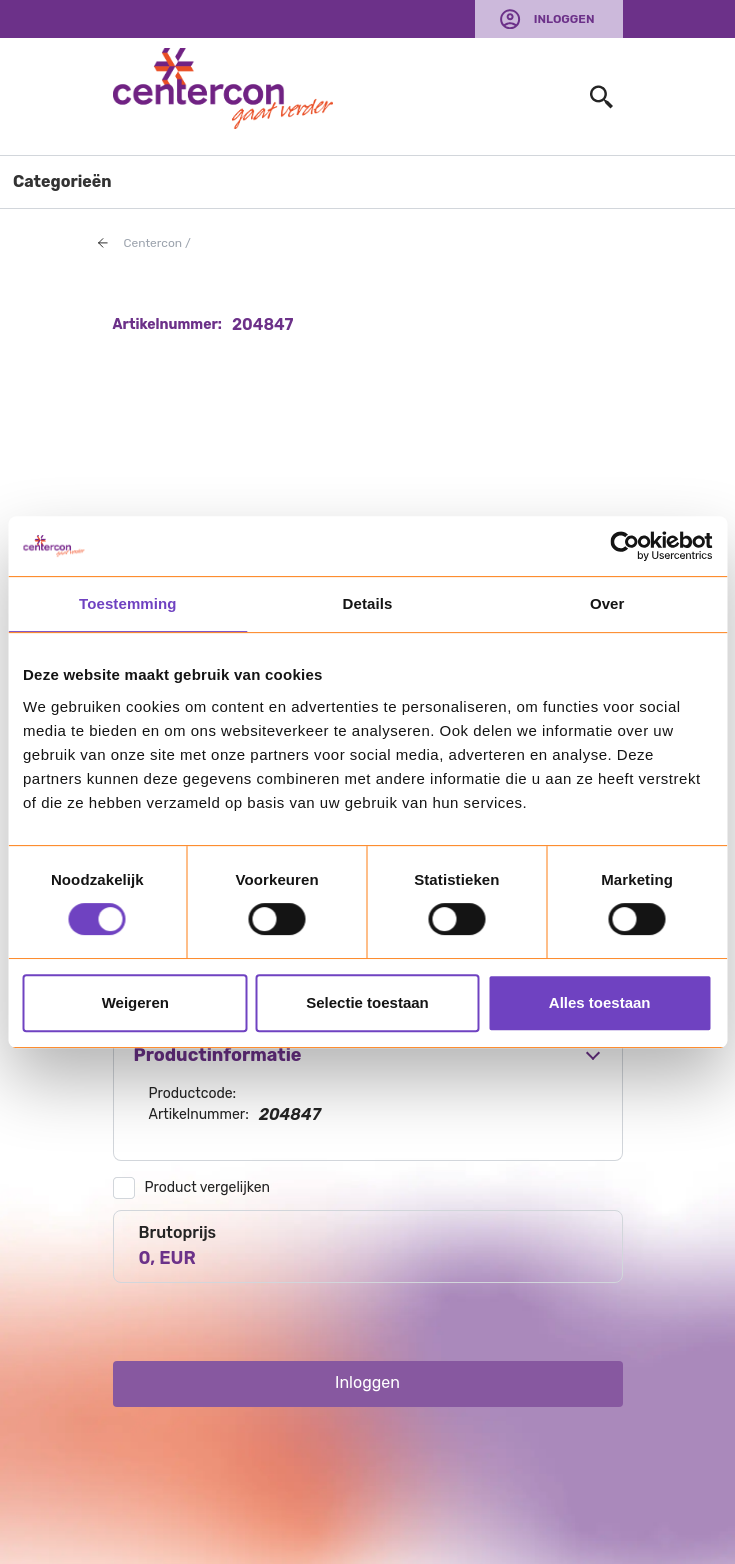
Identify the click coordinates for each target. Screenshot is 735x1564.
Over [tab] (607, 603)
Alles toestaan (600, 1002)
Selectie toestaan (367, 1002)
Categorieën (62, 181)
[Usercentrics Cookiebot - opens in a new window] (624, 546)
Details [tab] (368, 603)
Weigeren (135, 1002)
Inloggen (564, 19)
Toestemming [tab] (128, 603)
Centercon (153, 243)
